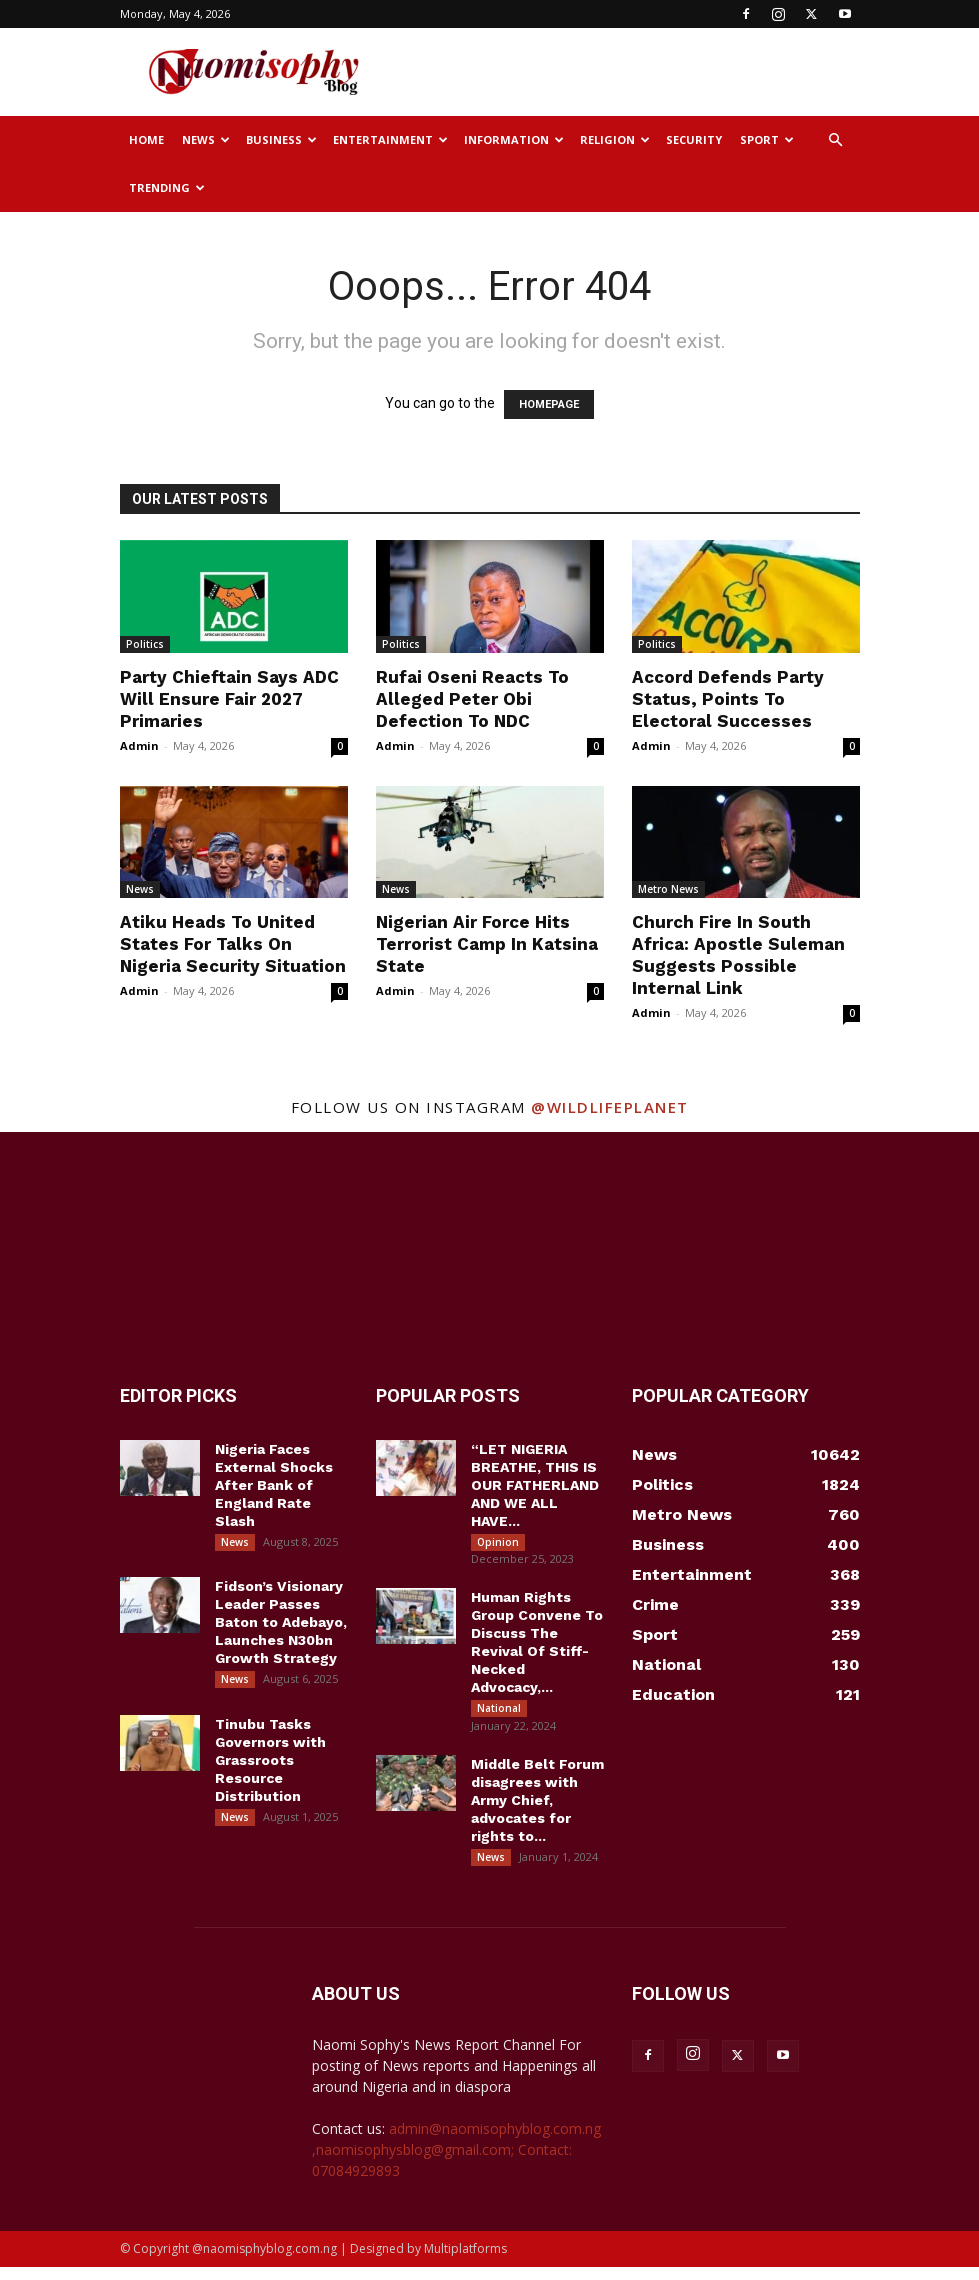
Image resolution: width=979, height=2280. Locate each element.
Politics (145, 644)
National (499, 1713)
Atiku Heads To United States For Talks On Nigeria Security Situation (233, 944)
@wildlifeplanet (610, 1107)
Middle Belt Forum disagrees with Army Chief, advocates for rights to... (537, 1809)
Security (694, 139)
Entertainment (390, 139)
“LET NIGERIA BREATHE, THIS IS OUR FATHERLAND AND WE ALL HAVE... (535, 1485)
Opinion (498, 1542)
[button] (836, 140)
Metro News (668, 889)
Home (146, 139)
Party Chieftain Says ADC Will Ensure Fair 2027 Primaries (229, 699)
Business (281, 139)
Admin (139, 745)
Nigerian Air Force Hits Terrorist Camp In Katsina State (487, 944)
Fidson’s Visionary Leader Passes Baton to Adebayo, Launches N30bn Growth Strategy (281, 1627)
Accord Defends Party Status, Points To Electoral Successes (728, 699)
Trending (167, 187)
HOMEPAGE (549, 404)
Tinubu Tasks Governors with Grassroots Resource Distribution (270, 1769)
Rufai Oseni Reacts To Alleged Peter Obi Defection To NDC (472, 699)
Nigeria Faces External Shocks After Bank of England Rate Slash (274, 1485)
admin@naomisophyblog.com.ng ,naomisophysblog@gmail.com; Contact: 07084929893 (456, 2162)
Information (514, 139)
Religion (615, 139)
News (206, 139)
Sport (767, 139)
